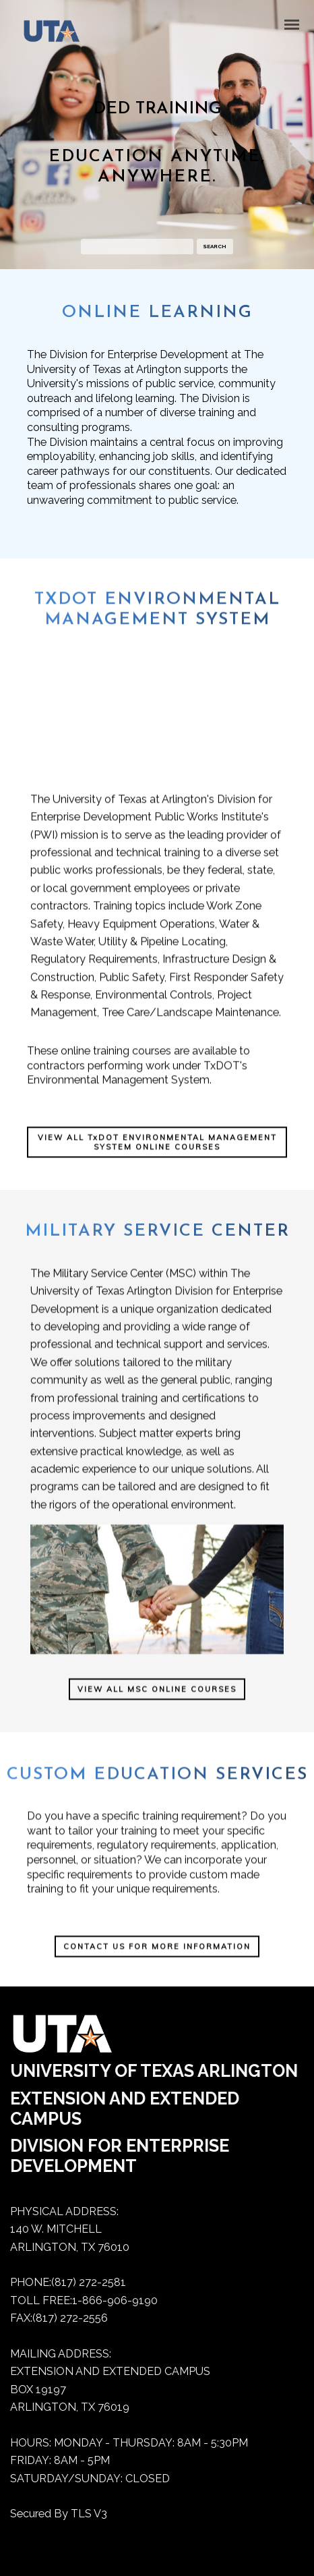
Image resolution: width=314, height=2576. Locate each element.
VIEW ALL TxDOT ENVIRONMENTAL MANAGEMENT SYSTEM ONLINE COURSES (157, 1160)
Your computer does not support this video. (157, 735)
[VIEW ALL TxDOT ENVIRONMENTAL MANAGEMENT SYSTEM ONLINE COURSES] (157, 1160)
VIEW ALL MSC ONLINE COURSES (157, 1706)
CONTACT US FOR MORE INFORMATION (157, 1952)
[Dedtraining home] (45, 34)
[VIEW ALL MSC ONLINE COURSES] (157, 1704)
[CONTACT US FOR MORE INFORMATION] (157, 1952)
